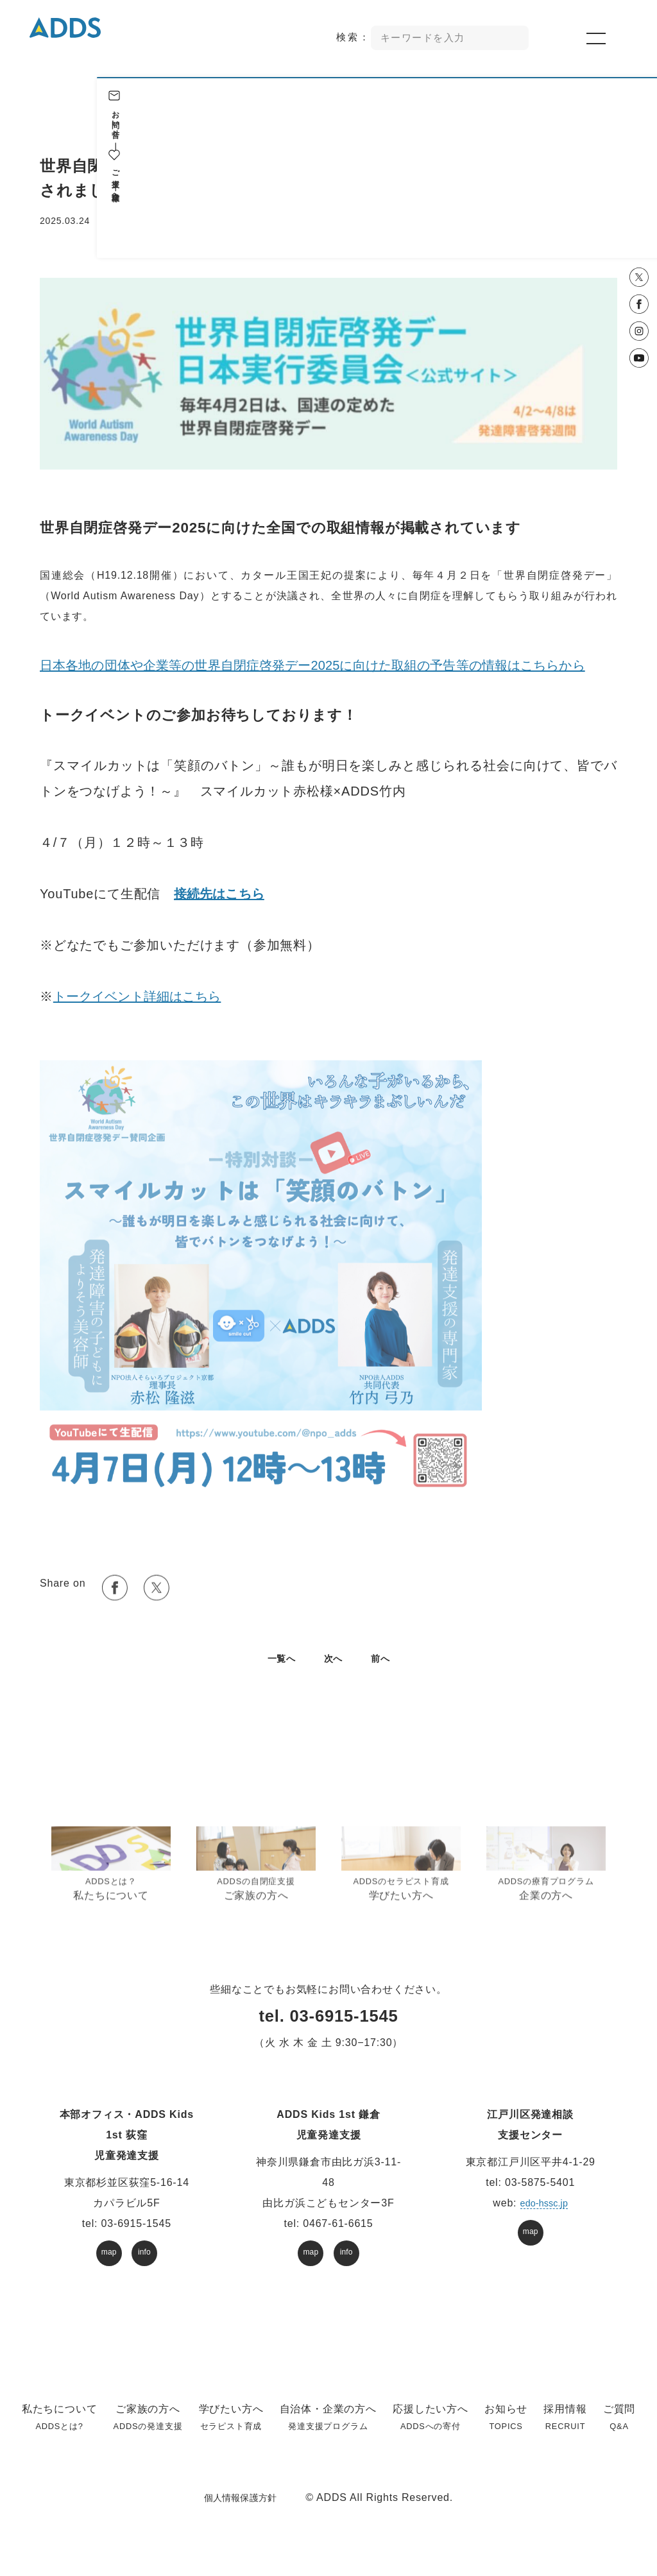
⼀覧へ (278, 1674)
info (144, 2268)
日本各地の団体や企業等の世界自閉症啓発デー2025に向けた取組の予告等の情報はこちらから (322, 674)
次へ (334, 1674)
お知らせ (130, 221)
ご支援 (637, 169)
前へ (384, 1674)
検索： (354, 38)
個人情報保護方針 (240, 2514)
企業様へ (637, 194)
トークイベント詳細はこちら (139, 1005)
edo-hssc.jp (544, 2219)
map (109, 2268)
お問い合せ (637, 119)
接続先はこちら (221, 902)
